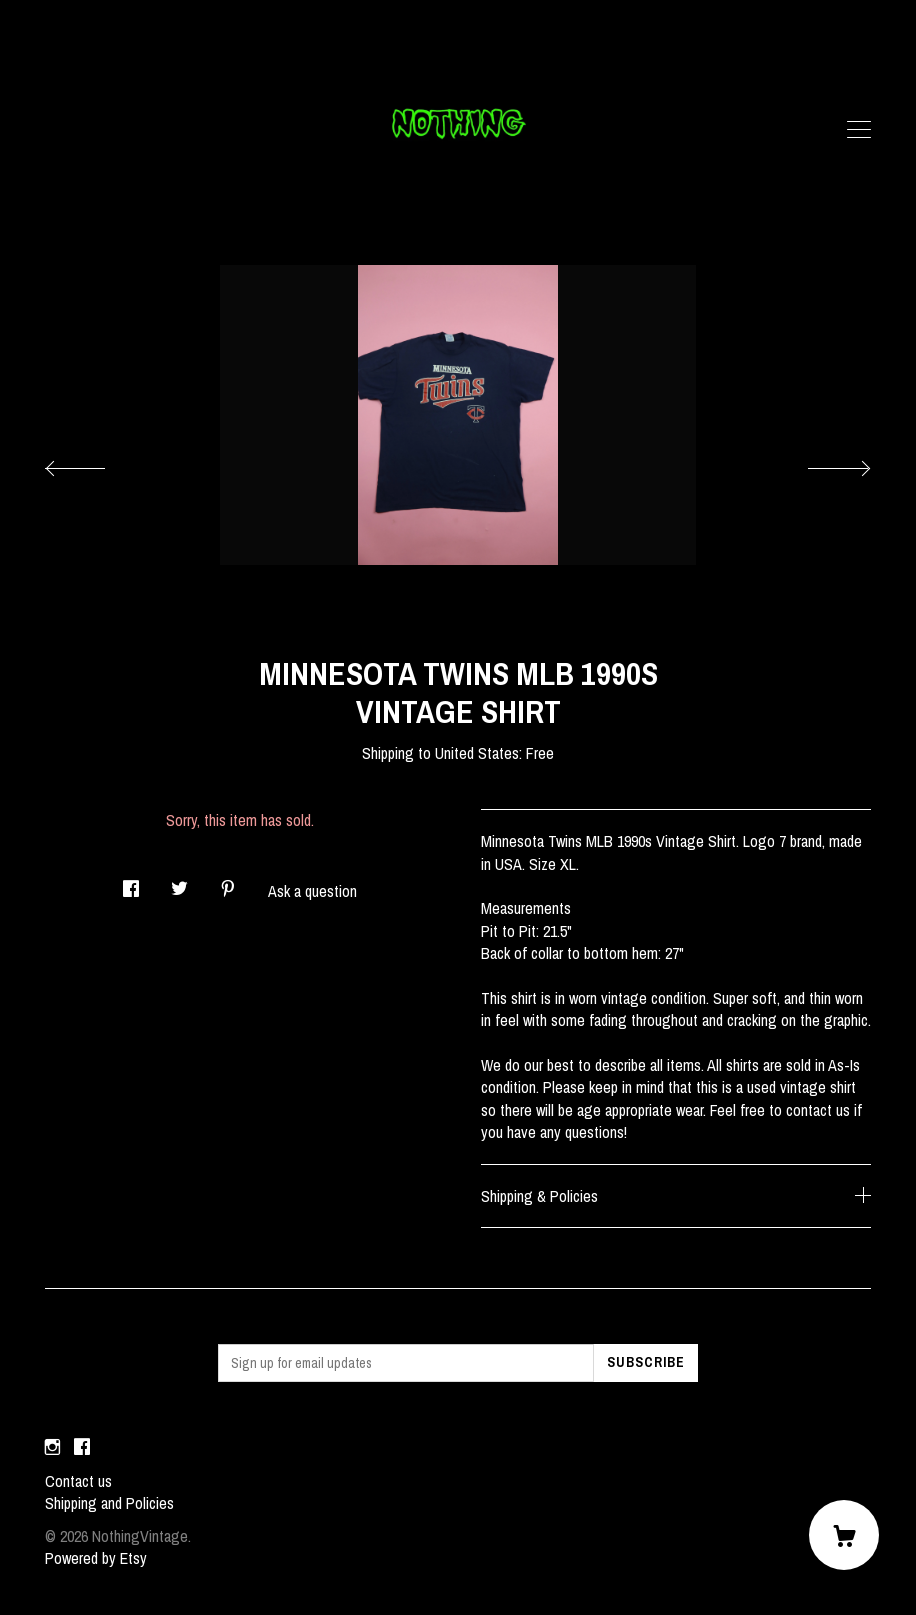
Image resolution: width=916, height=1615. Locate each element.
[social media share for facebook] (131, 883)
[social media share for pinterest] (228, 883)
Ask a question (312, 891)
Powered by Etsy (96, 1558)
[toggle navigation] (859, 130)
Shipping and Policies (109, 1503)
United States (477, 753)
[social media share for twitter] (179, 883)
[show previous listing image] (95, 463)
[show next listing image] (821, 463)
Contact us (78, 1481)
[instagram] (52, 1447)
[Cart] (844, 1535)
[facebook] (82, 1447)
